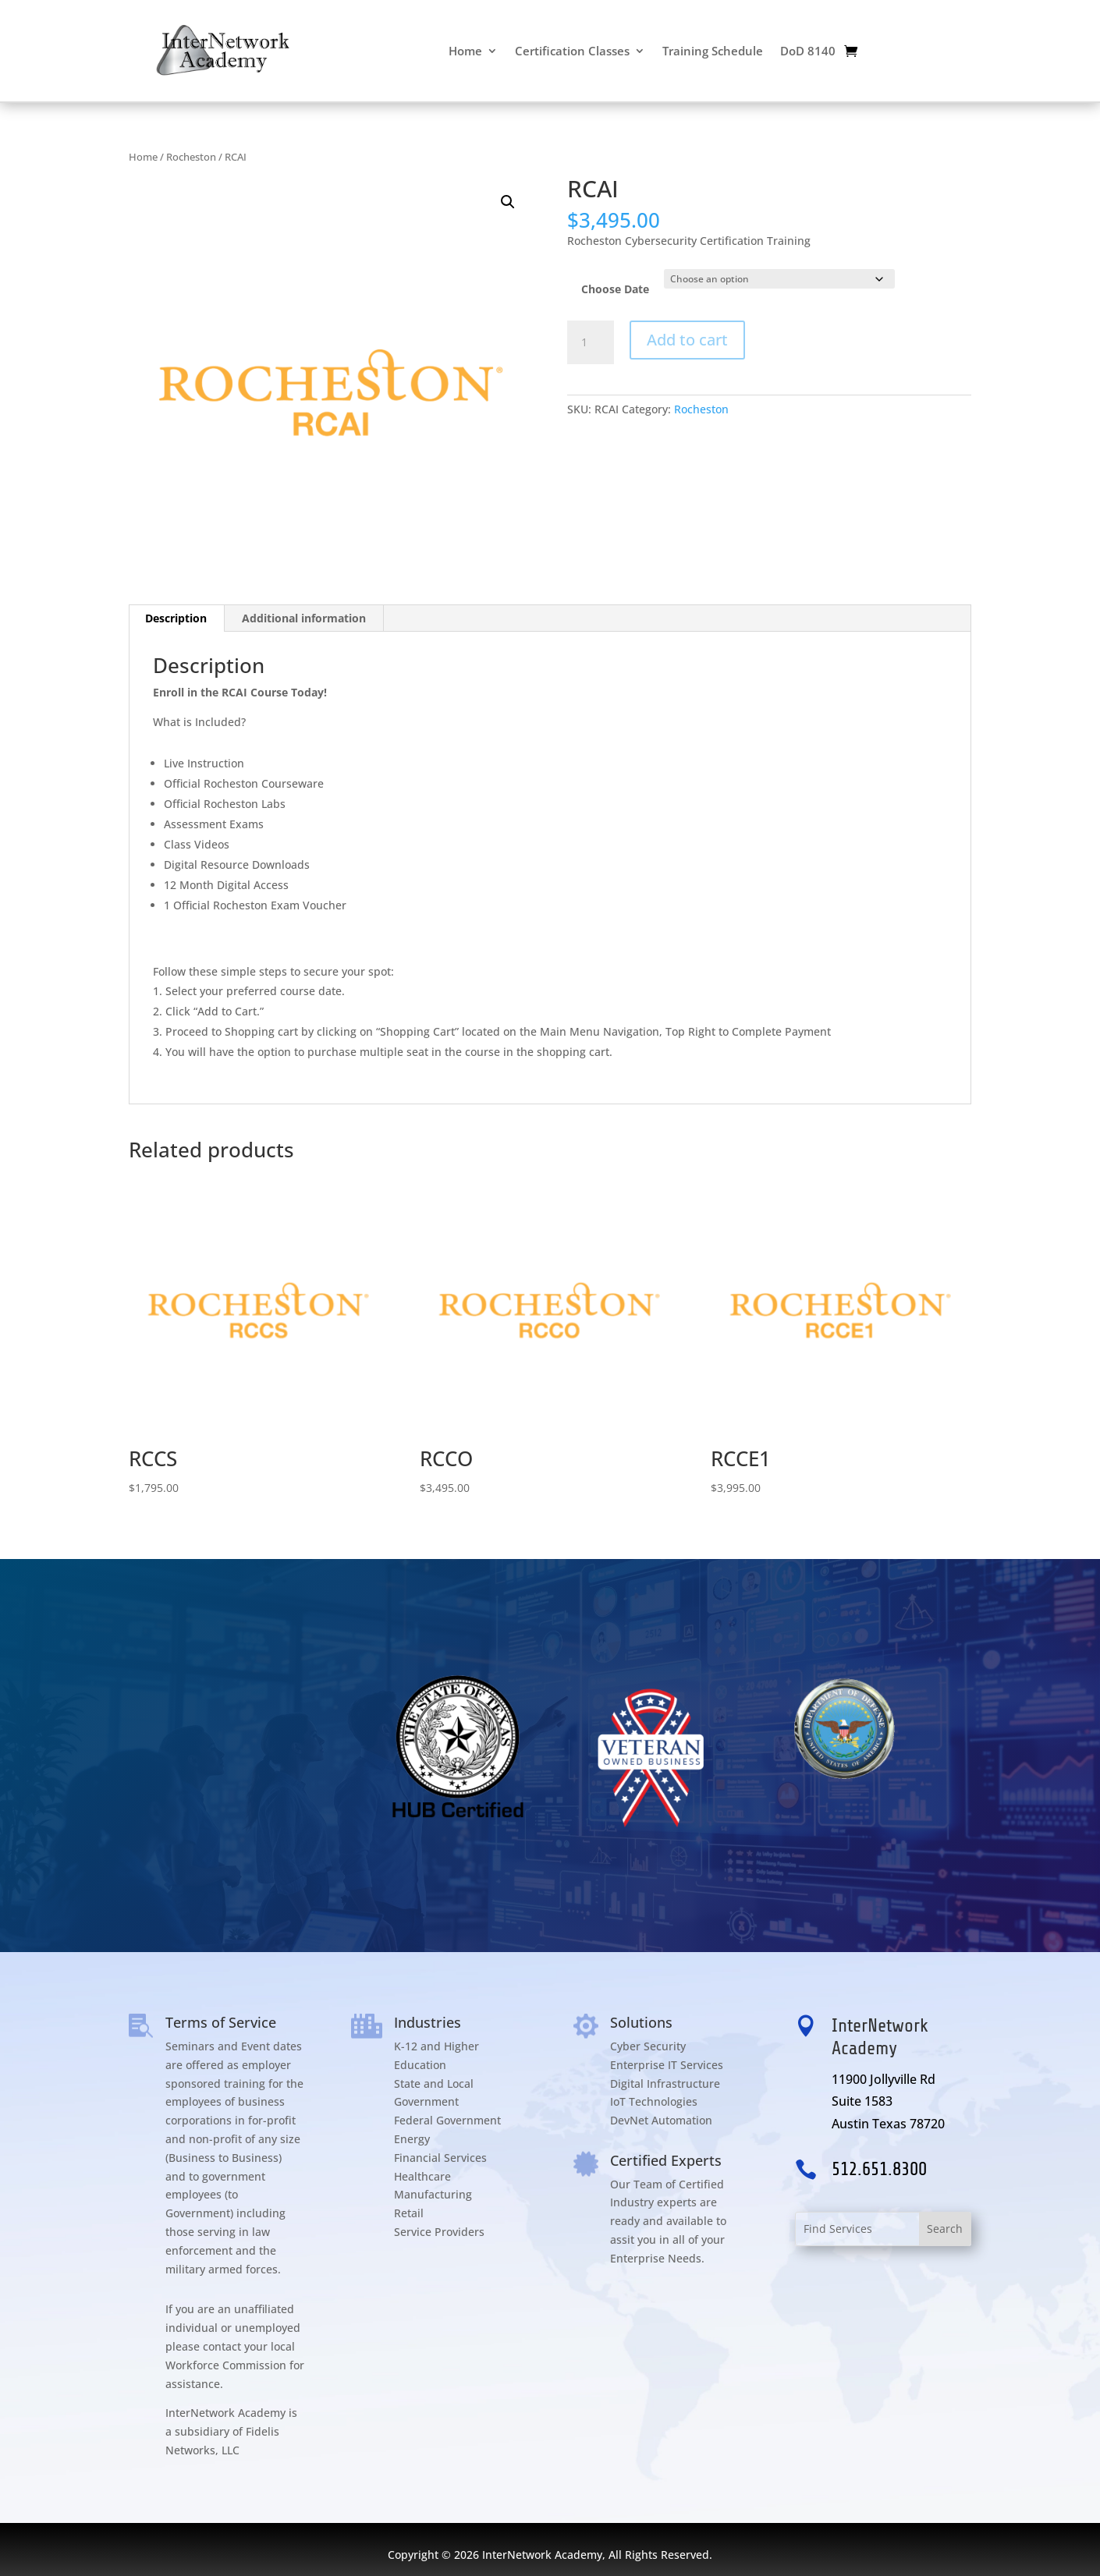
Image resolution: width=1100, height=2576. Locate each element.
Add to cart (687, 339)
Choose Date (615, 289)
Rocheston (191, 157)
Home (465, 50)
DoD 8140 (808, 50)
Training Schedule (712, 50)
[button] (508, 202)
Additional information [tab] (304, 618)
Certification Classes (572, 50)
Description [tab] (176, 618)
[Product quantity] (590, 342)
